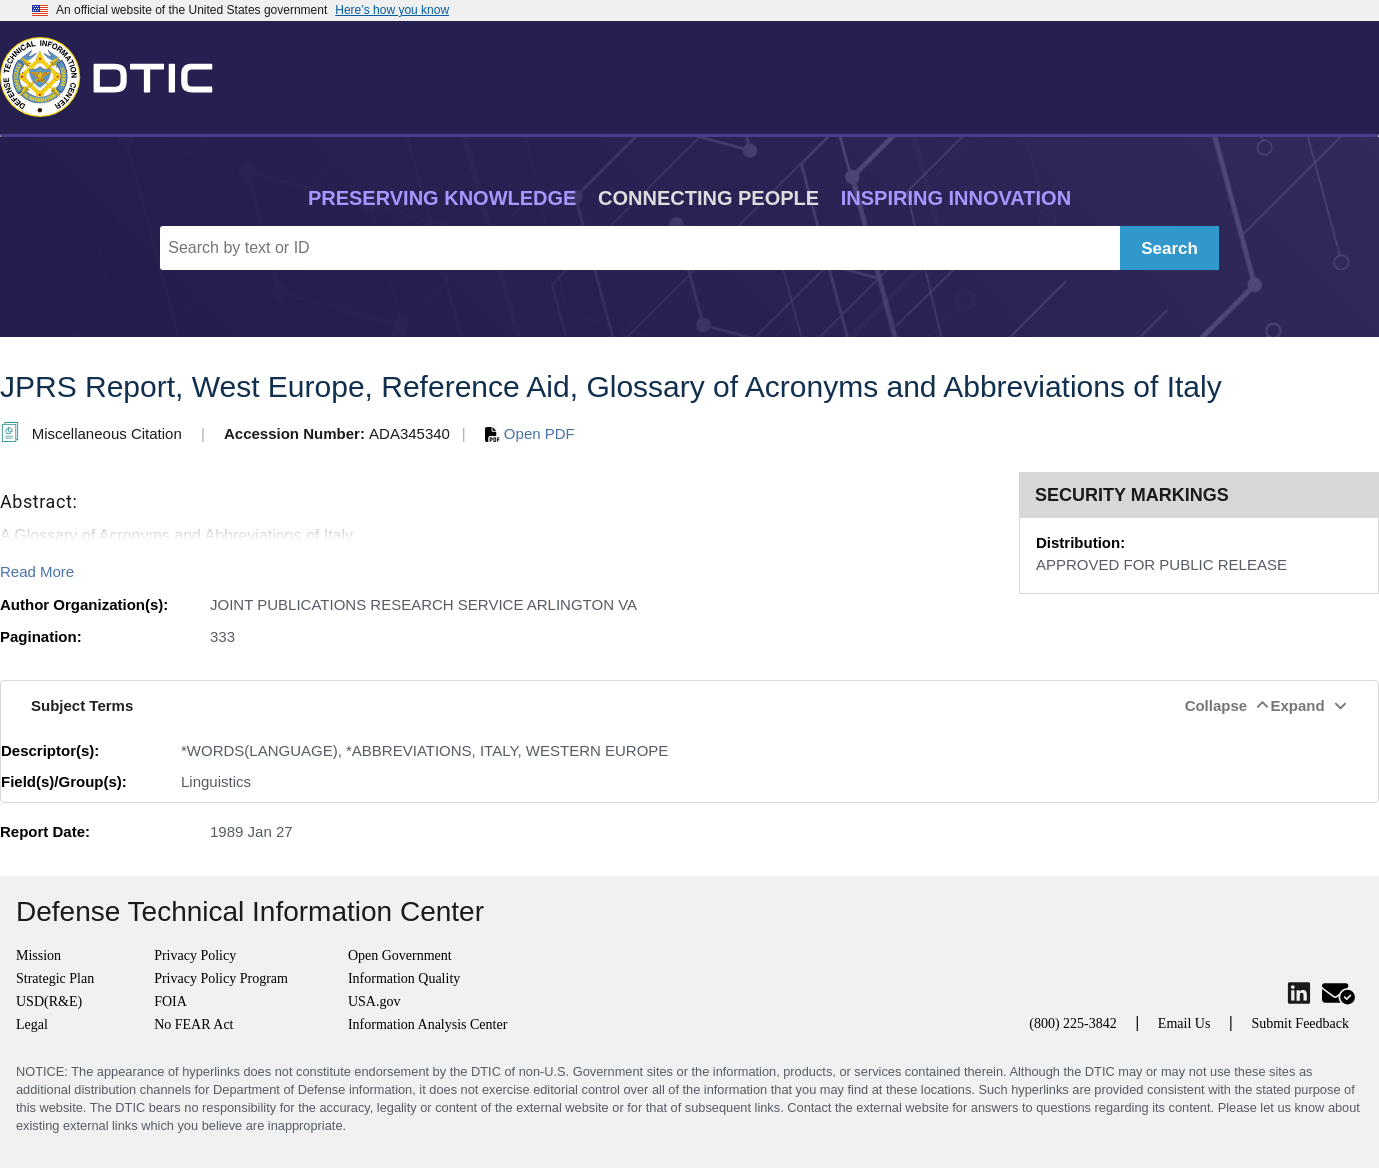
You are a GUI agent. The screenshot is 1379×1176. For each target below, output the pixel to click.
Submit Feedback (1300, 1023)
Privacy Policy (195, 955)
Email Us (1184, 1023)
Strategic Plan (55, 978)
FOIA (170, 1001)
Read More (37, 571)
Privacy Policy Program (221, 978)
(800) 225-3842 (1073, 1023)
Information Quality (404, 978)
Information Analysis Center (427, 1024)
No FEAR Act (193, 1024)
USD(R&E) (49, 1001)
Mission (38, 955)
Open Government (400, 955)
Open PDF (530, 433)
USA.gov (374, 1001)
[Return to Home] (115, 73)
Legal (32, 1024)
